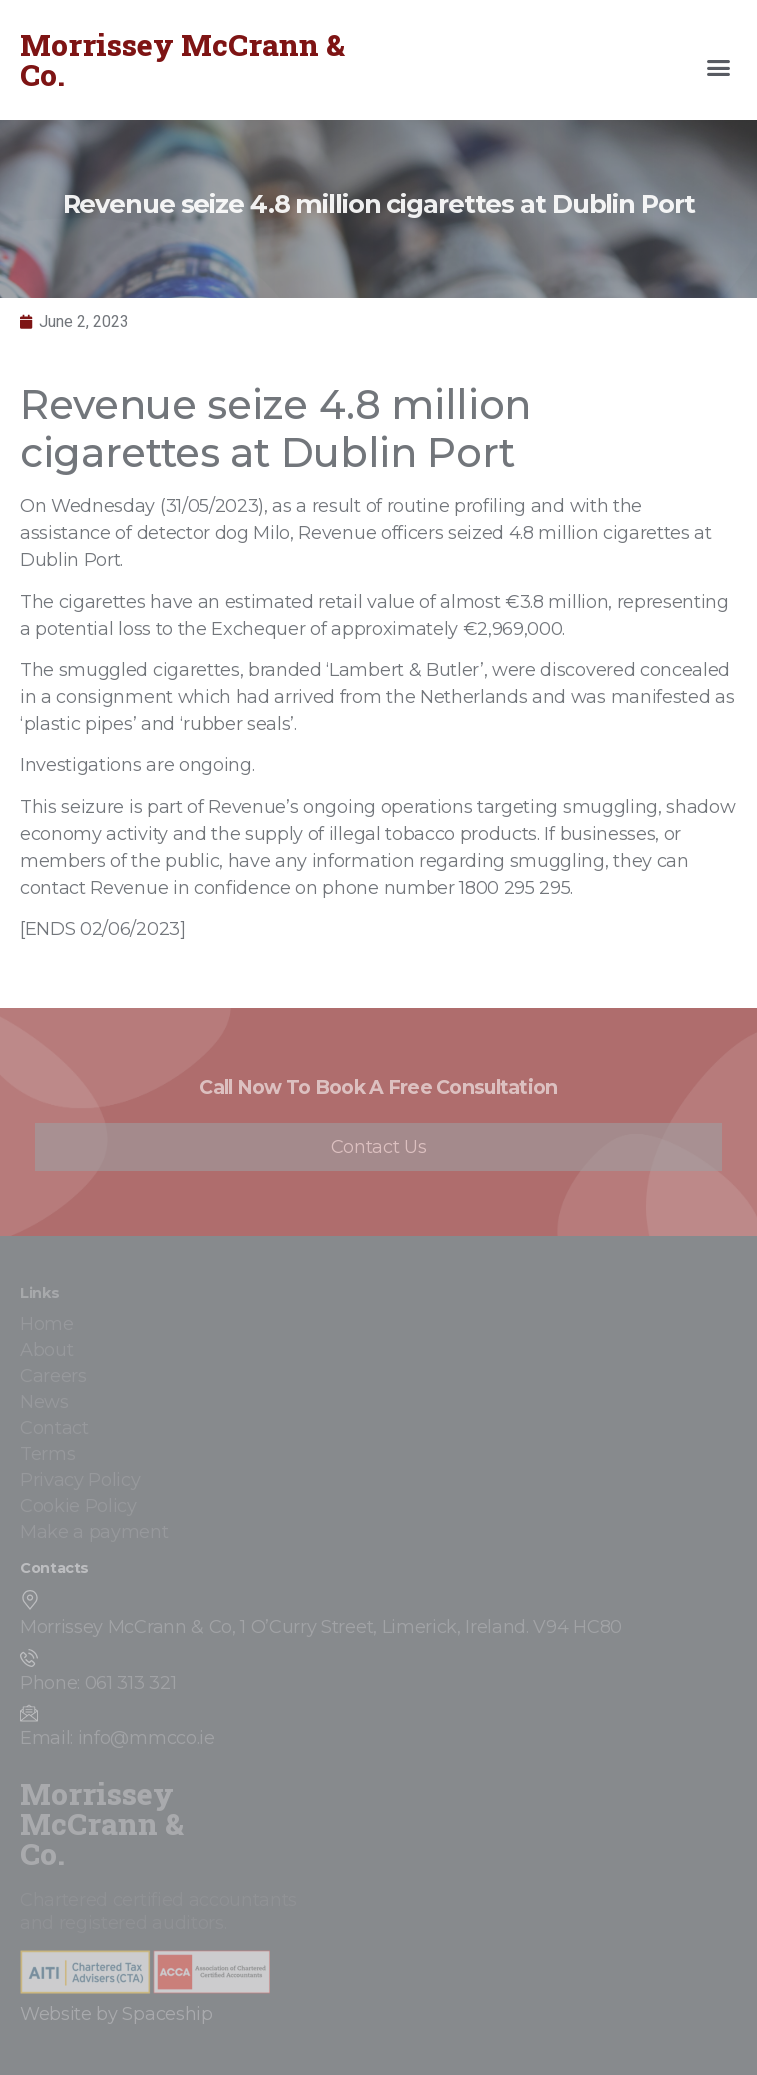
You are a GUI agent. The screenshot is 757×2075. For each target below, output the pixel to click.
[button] (719, 68)
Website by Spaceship (116, 2014)
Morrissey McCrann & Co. (182, 59)
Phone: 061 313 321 (98, 1683)
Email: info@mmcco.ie (117, 1738)
